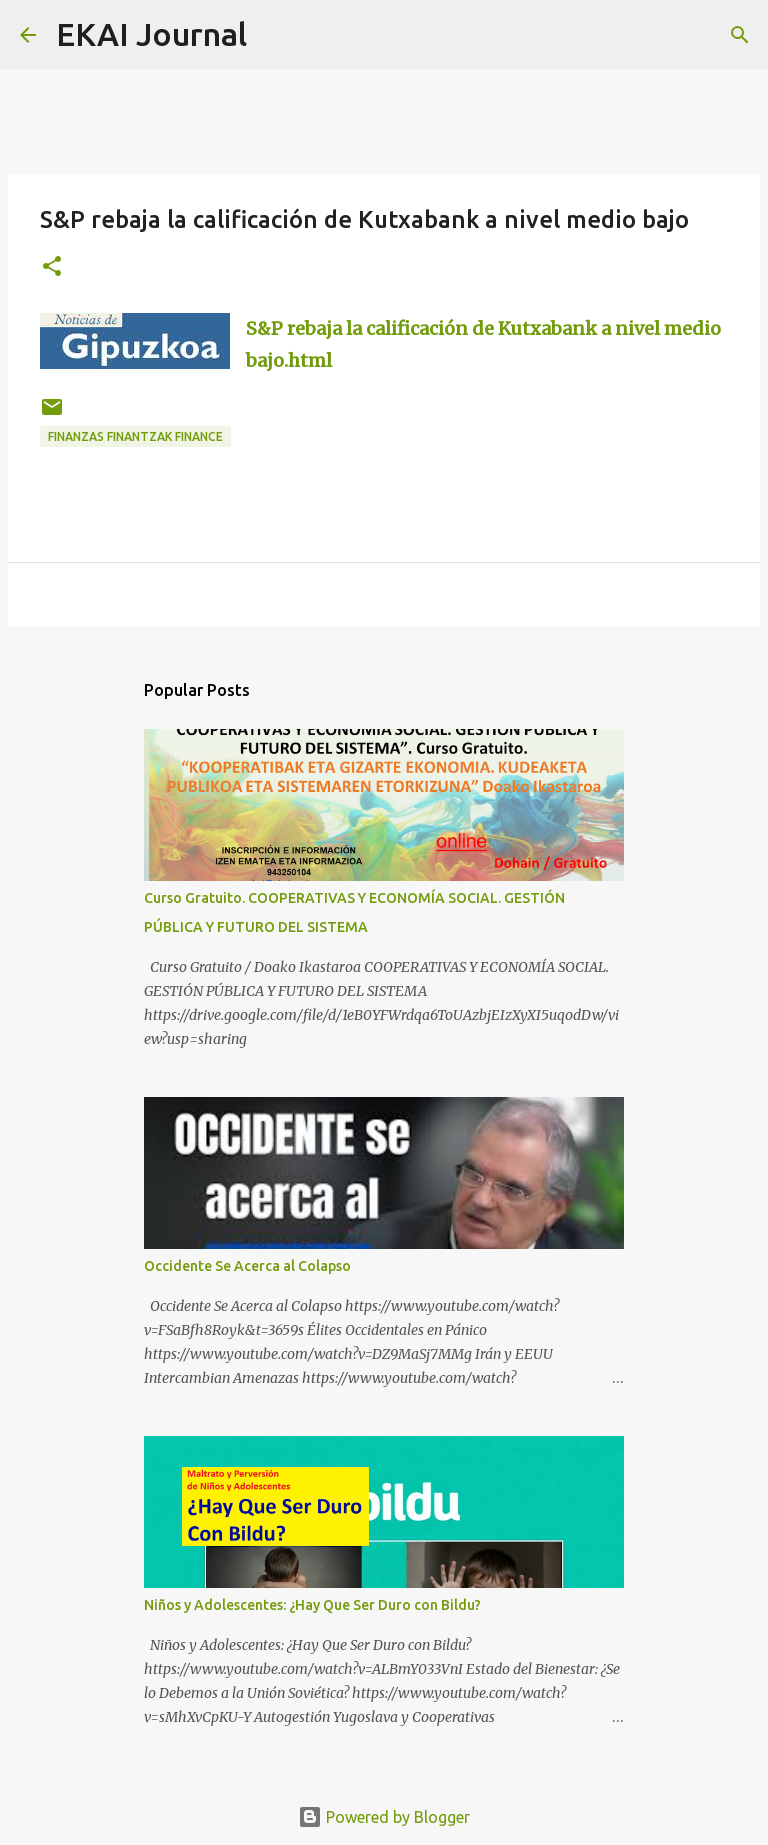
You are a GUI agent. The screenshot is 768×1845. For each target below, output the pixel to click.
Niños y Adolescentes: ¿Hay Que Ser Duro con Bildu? (312, 1605)
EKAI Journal (151, 34)
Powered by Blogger (384, 1817)
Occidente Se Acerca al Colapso (247, 1266)
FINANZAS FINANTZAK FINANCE (135, 436)
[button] (52, 267)
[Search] (275, 35)
